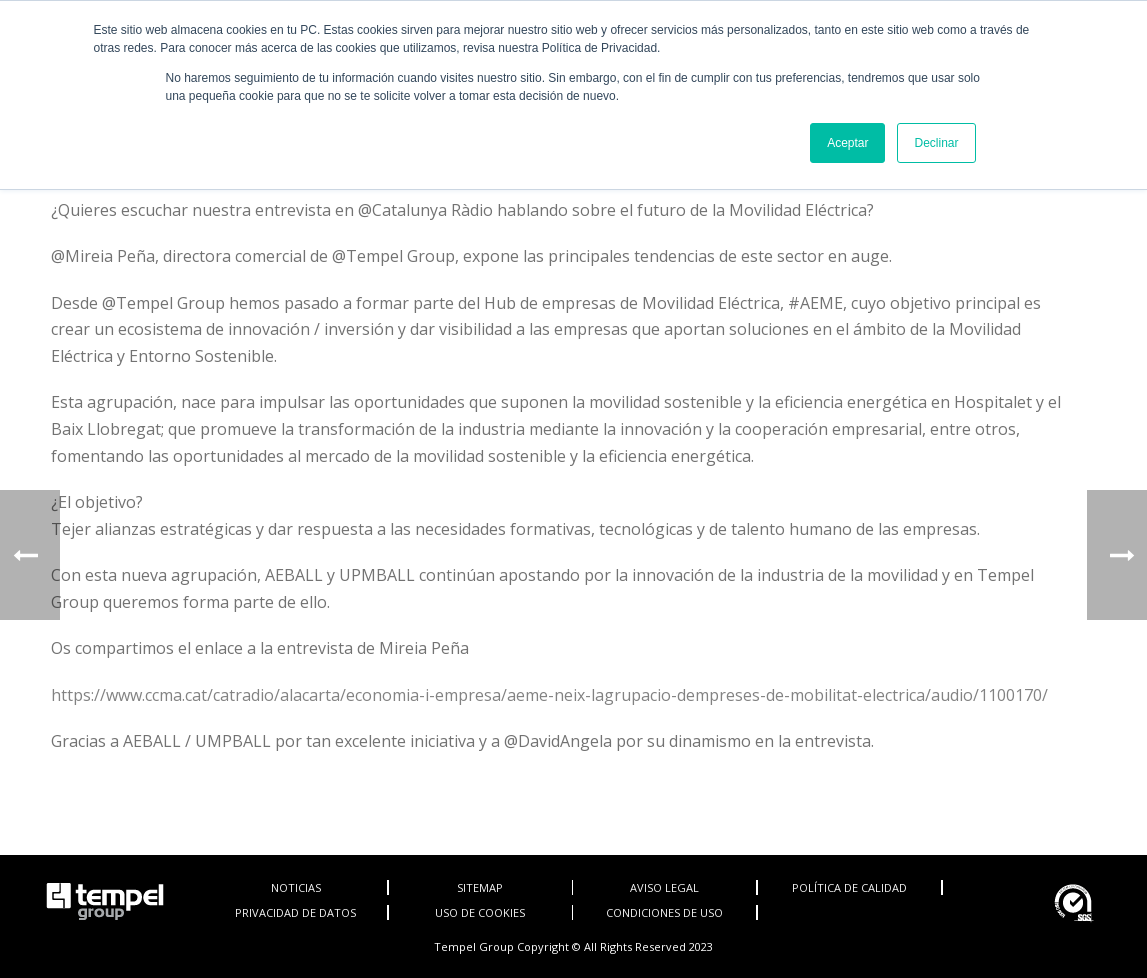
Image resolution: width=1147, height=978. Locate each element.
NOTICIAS (296, 887)
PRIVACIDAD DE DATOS (295, 912)
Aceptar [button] (847, 143)
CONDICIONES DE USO (664, 912)
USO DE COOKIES (480, 912)
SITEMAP (480, 887)
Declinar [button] (936, 143)
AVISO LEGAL (664, 887)
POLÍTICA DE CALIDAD (849, 887)
